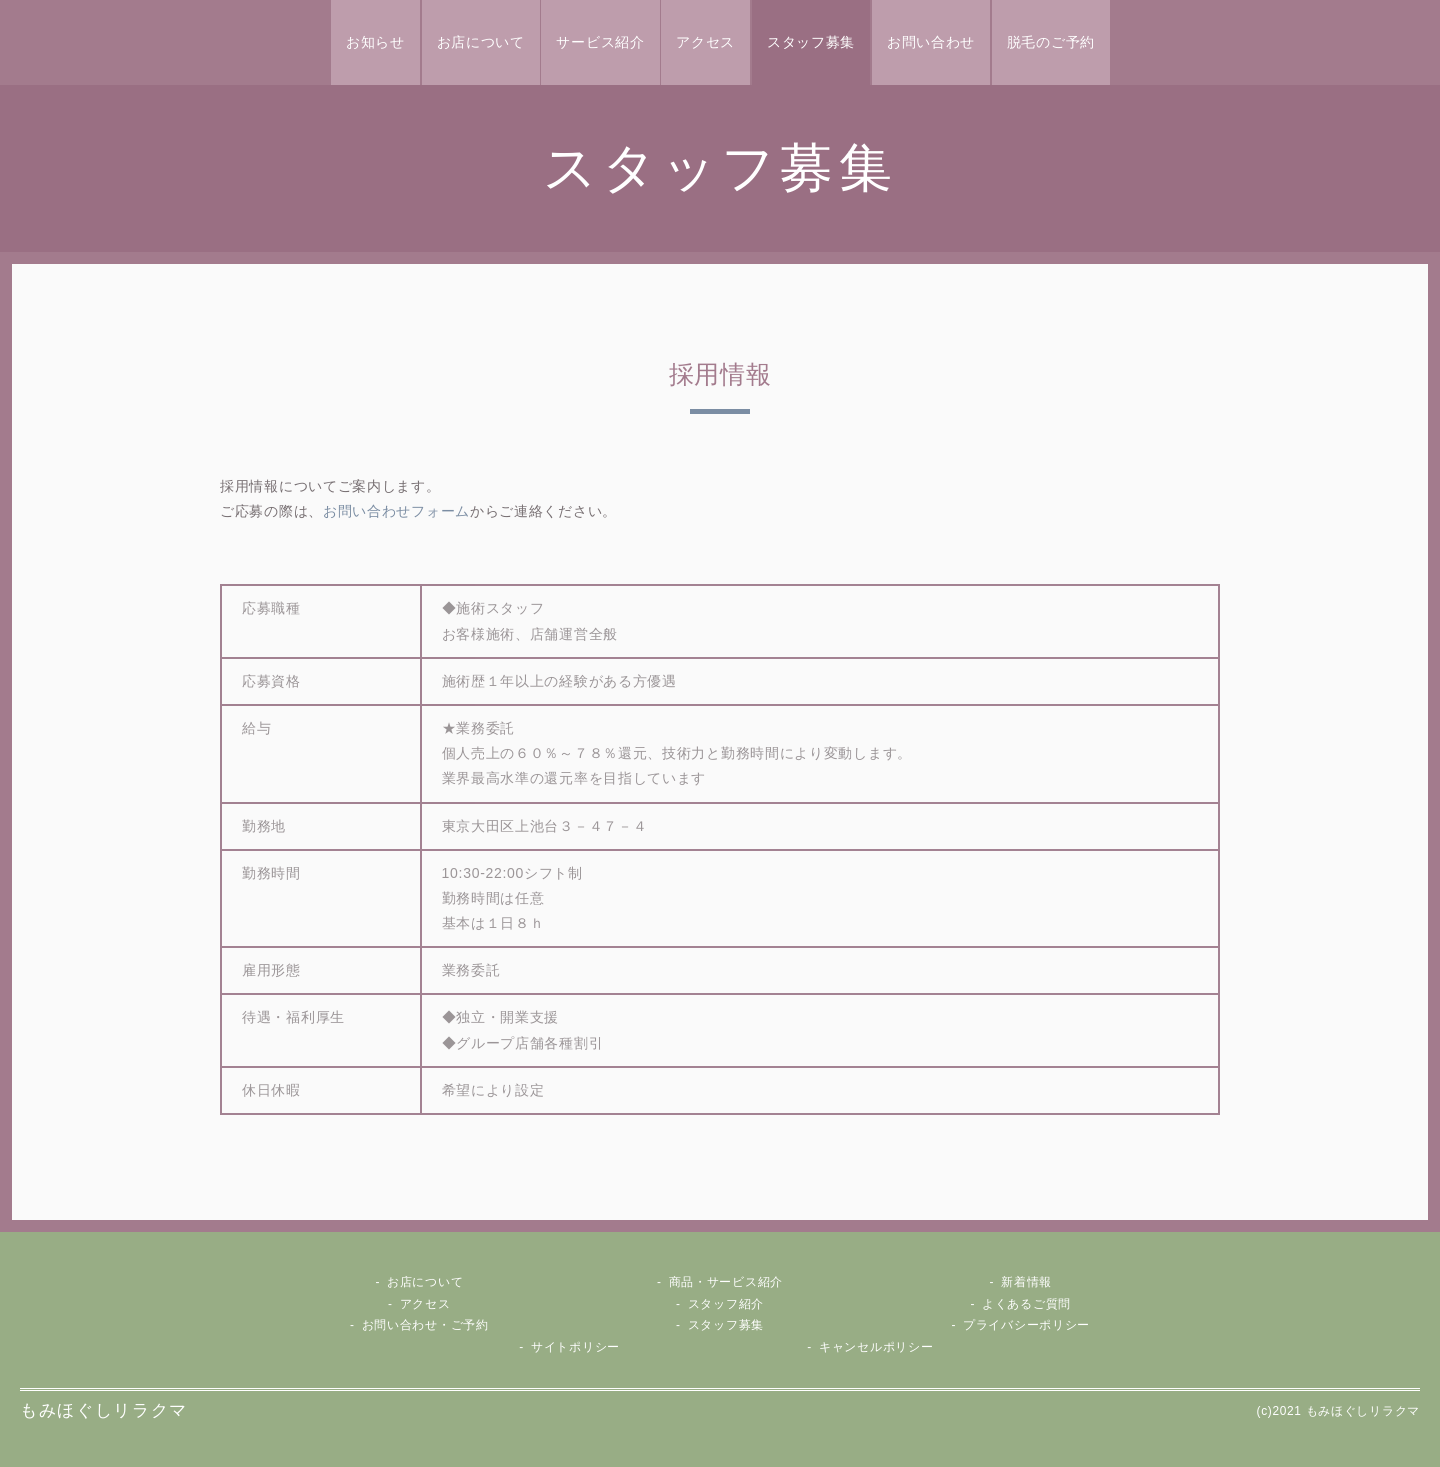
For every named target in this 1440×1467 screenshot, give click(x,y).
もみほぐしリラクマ (104, 1410)
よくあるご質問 (1026, 1304)
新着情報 (1026, 1282)
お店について (481, 42)
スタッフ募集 (811, 42)
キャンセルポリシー (876, 1347)
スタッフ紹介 (726, 1304)
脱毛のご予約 (1051, 42)
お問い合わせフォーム (396, 511)
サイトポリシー (575, 1347)
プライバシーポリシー (1026, 1325)
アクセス (705, 42)
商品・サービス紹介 (726, 1282)
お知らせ (375, 42)
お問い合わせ (931, 42)
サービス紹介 (600, 42)
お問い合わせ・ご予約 (425, 1325)
